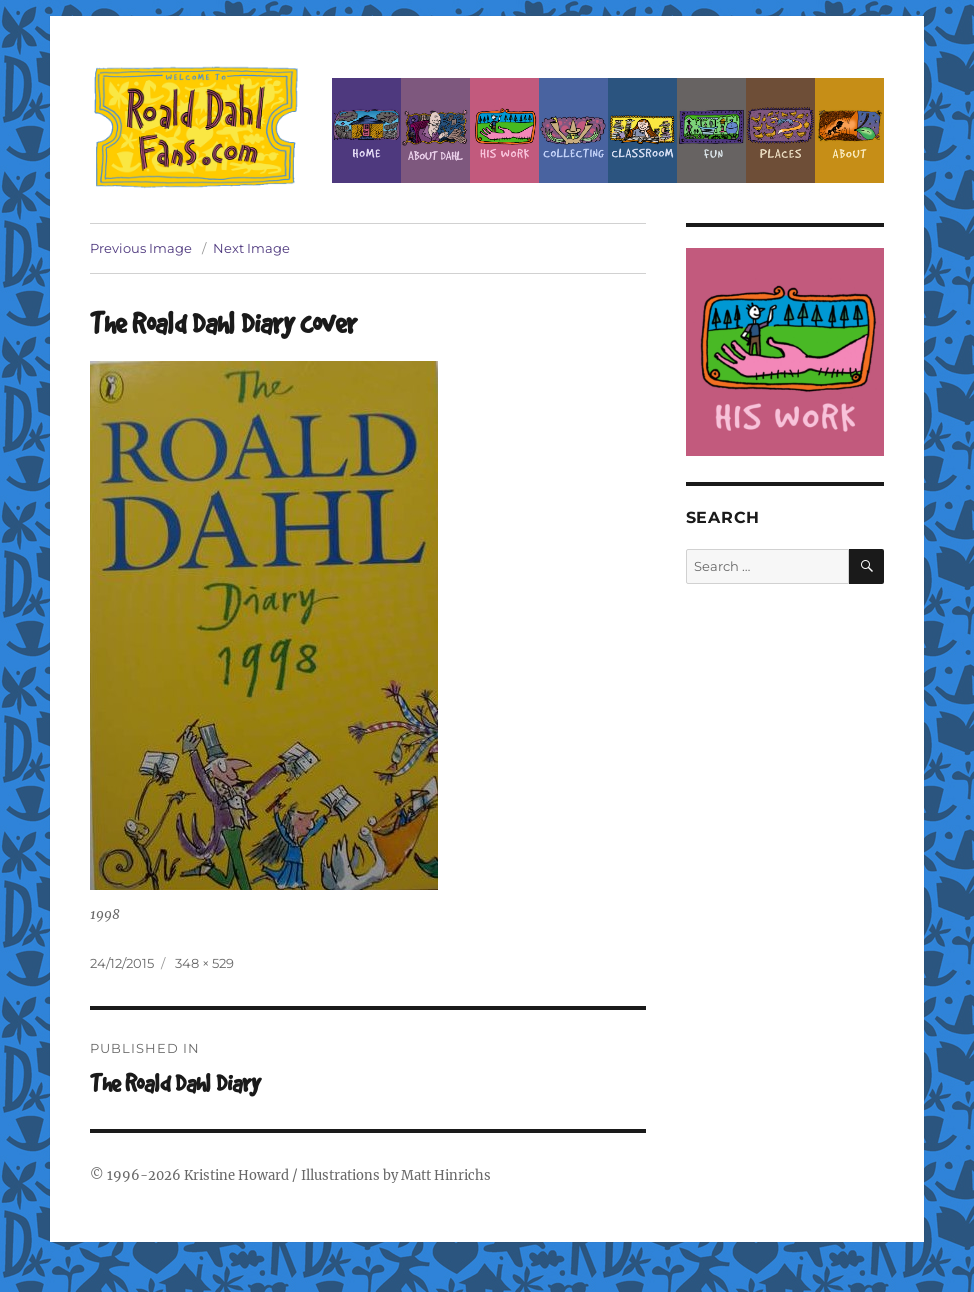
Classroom (642, 130)
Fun (711, 130)
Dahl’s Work (504, 130)
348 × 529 (204, 963)
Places (780, 130)
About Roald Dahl (435, 130)
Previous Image (141, 248)
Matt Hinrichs (446, 1175)
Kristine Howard (236, 1175)
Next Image (251, 248)
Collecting (573, 130)
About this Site (849, 130)
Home (366, 130)
